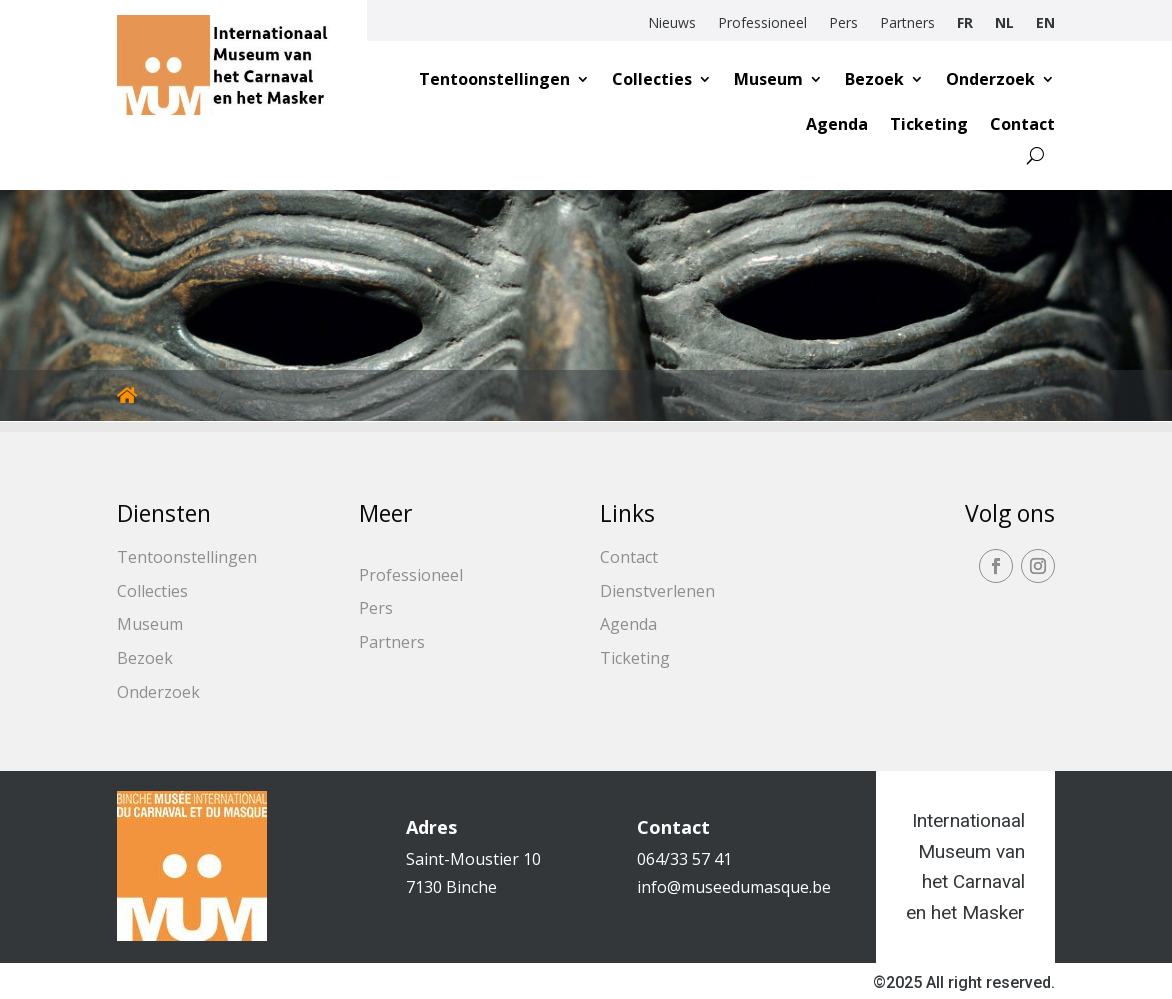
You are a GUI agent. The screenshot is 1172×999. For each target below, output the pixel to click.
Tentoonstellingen (494, 79)
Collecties (652, 79)
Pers (843, 24)
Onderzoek (990, 79)
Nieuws (672, 24)
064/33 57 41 (684, 859)
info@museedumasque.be (734, 887)
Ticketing (929, 124)
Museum (768, 79)
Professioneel (762, 24)
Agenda (837, 124)
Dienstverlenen (657, 591)
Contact (1022, 124)
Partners (907, 24)
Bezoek (874, 79)
